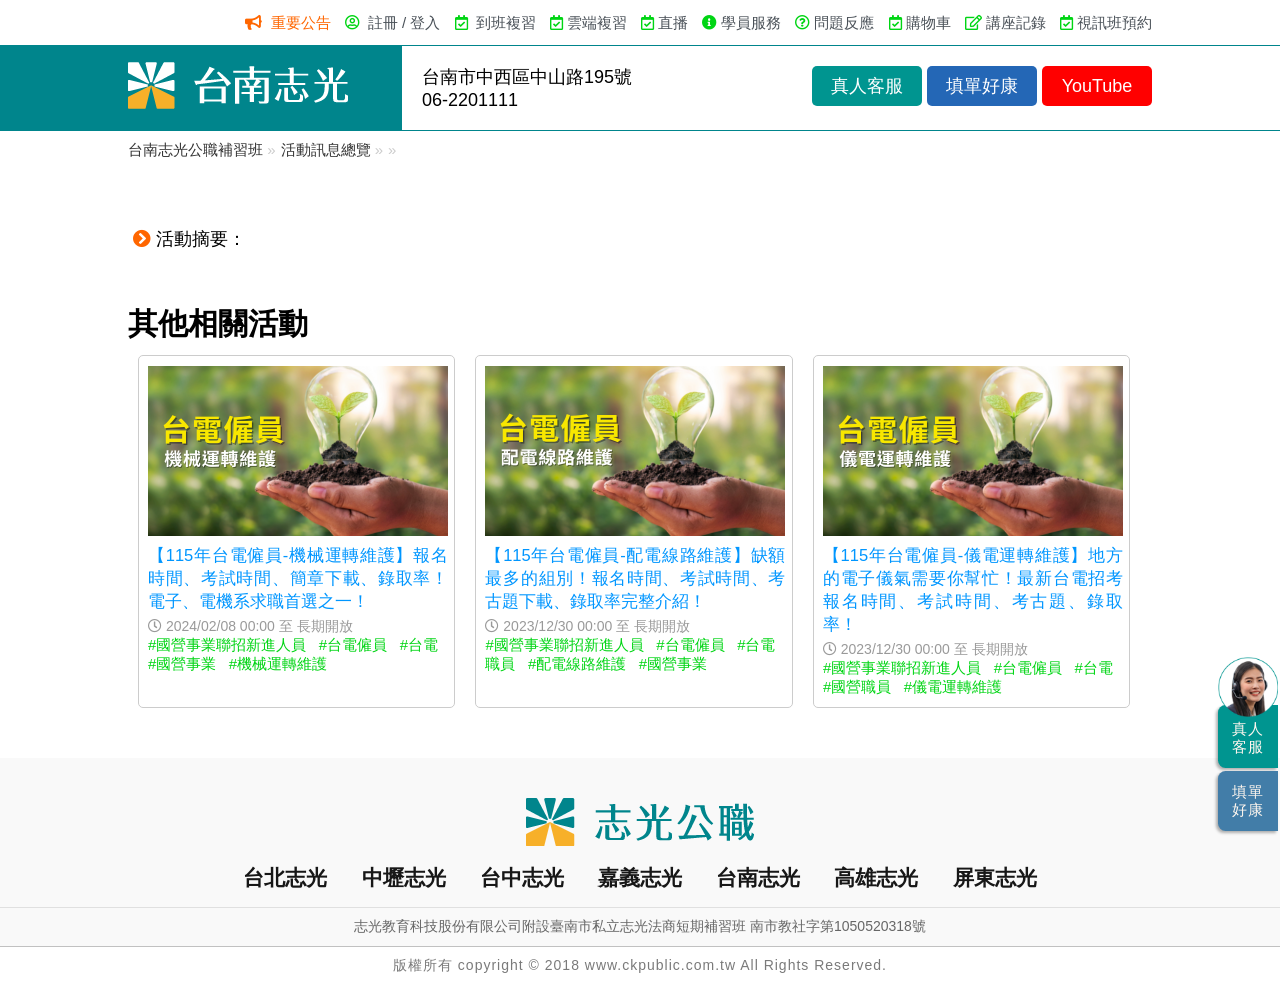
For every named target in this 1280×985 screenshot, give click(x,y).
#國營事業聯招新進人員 (227, 644)
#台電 (419, 644)
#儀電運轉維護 (953, 686)
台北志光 (285, 877)
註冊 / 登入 (404, 22)
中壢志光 (404, 877)
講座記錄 (1016, 22)
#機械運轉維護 (278, 663)
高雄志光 (876, 877)
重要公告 (301, 22)
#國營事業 (182, 663)
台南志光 (758, 877)
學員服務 (751, 22)
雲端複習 (597, 22)
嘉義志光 (640, 877)
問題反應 (844, 22)
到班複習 (506, 22)
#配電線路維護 (577, 663)
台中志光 (522, 877)
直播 (673, 22)
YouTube (1097, 86)
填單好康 (982, 86)
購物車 (928, 22)
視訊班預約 (1114, 22)
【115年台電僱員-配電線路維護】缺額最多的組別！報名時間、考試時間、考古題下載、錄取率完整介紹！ (635, 578)
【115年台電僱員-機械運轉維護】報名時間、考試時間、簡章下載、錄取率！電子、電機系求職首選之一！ (298, 578)
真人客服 (867, 86)
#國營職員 (857, 686)
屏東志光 (995, 877)
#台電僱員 (353, 644)
